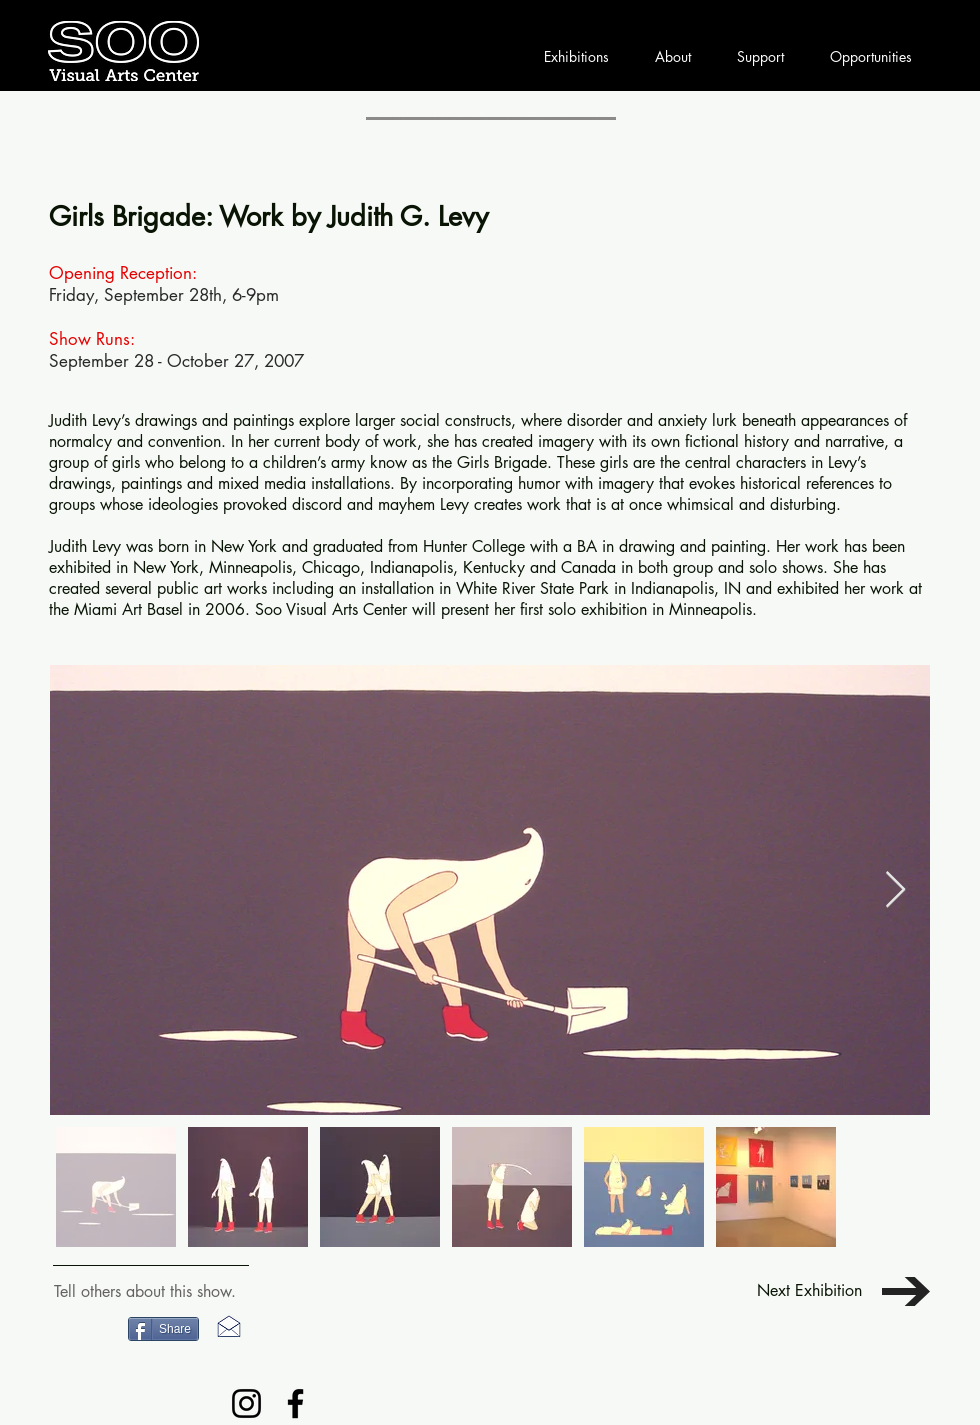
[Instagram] (246, 1403)
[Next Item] (895, 890)
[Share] (163, 1329)
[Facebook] (295, 1403)
